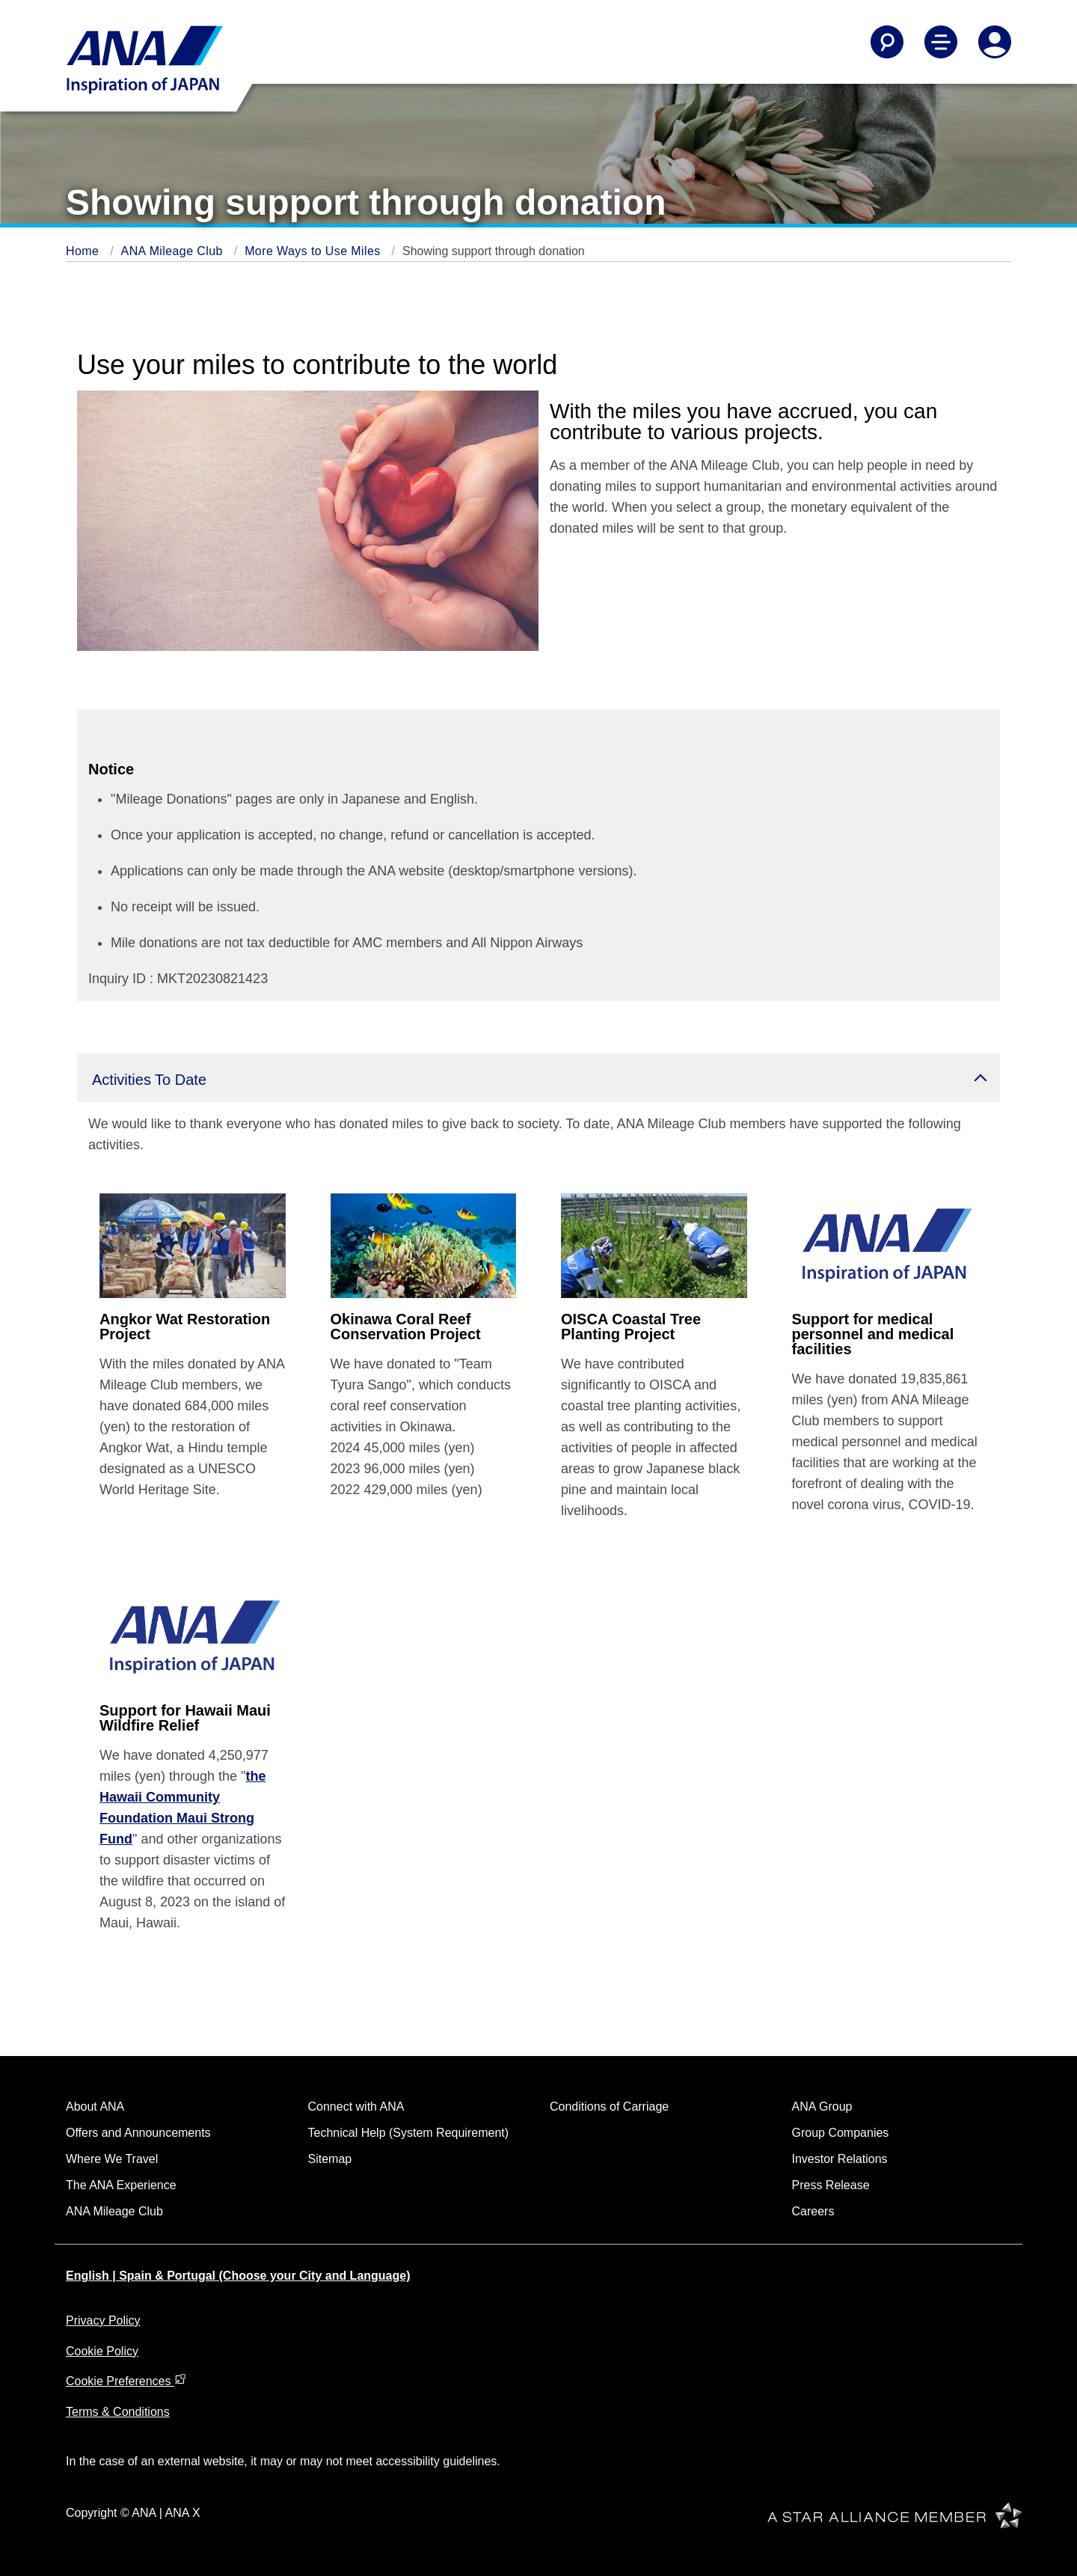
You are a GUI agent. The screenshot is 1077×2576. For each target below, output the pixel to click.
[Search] (887, 41)
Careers (813, 2211)
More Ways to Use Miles (314, 251)
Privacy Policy (103, 2320)
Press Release (831, 2185)
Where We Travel (112, 2159)
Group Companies (840, 2132)
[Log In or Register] (994, 41)
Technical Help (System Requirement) (408, 2132)
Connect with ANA (356, 2106)
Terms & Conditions (118, 2411)
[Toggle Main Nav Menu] (940, 41)
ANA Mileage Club (174, 251)
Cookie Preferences (126, 2381)
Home (84, 251)
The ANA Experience (121, 2185)
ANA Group (822, 2106)
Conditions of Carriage (609, 2106)
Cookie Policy (102, 2351)
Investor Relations (840, 2159)
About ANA (95, 2106)
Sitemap (330, 2159)
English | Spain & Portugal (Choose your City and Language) (238, 2275)
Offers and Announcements (138, 2132)
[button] (538, 1077)
